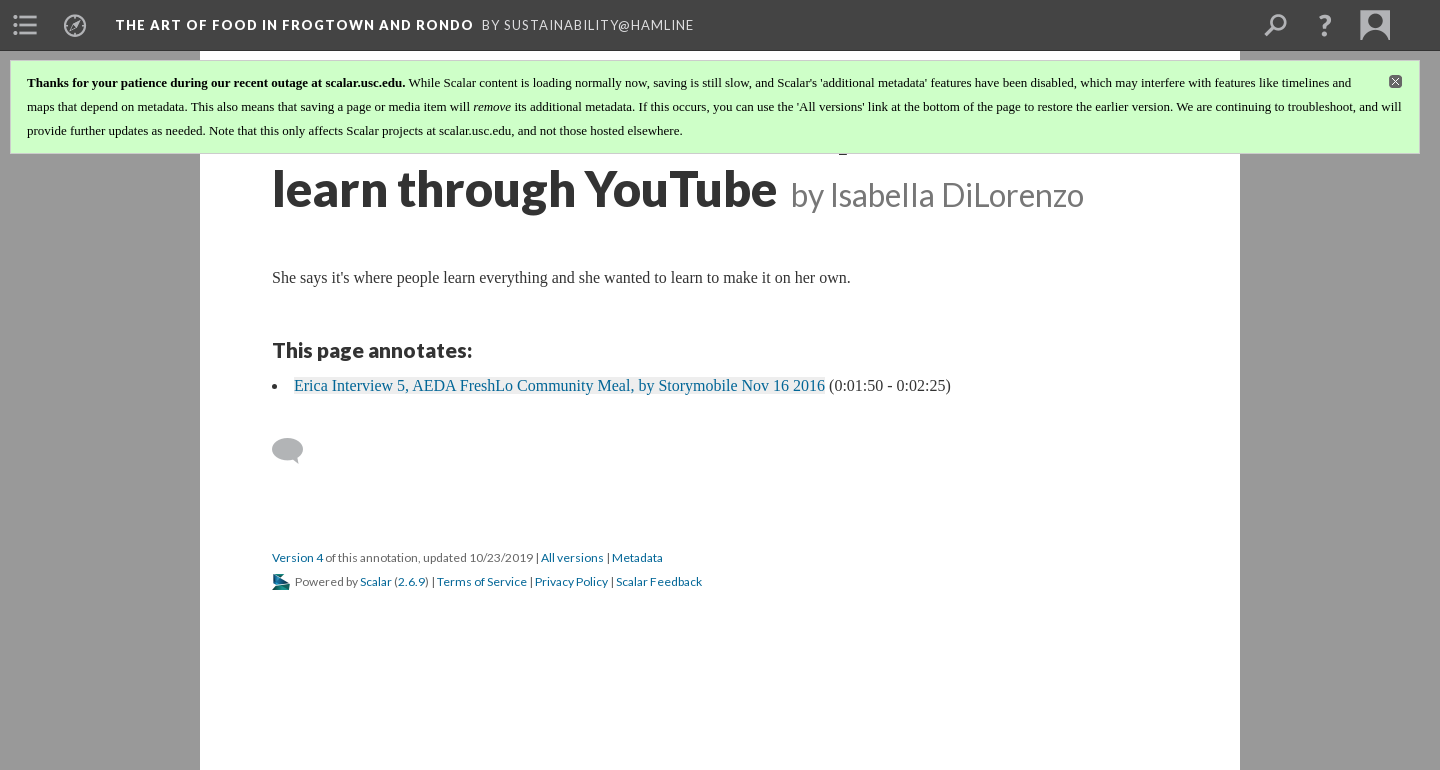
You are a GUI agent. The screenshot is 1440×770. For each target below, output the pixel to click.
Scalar (376, 581)
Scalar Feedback (659, 581)
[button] (1325, 25)
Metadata (637, 557)
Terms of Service (482, 581)
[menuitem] (25, 25)
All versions (572, 557)
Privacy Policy (571, 581)
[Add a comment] (296, 451)
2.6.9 (411, 581)
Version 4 (297, 557)
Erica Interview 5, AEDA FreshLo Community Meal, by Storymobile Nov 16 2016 (559, 385)
